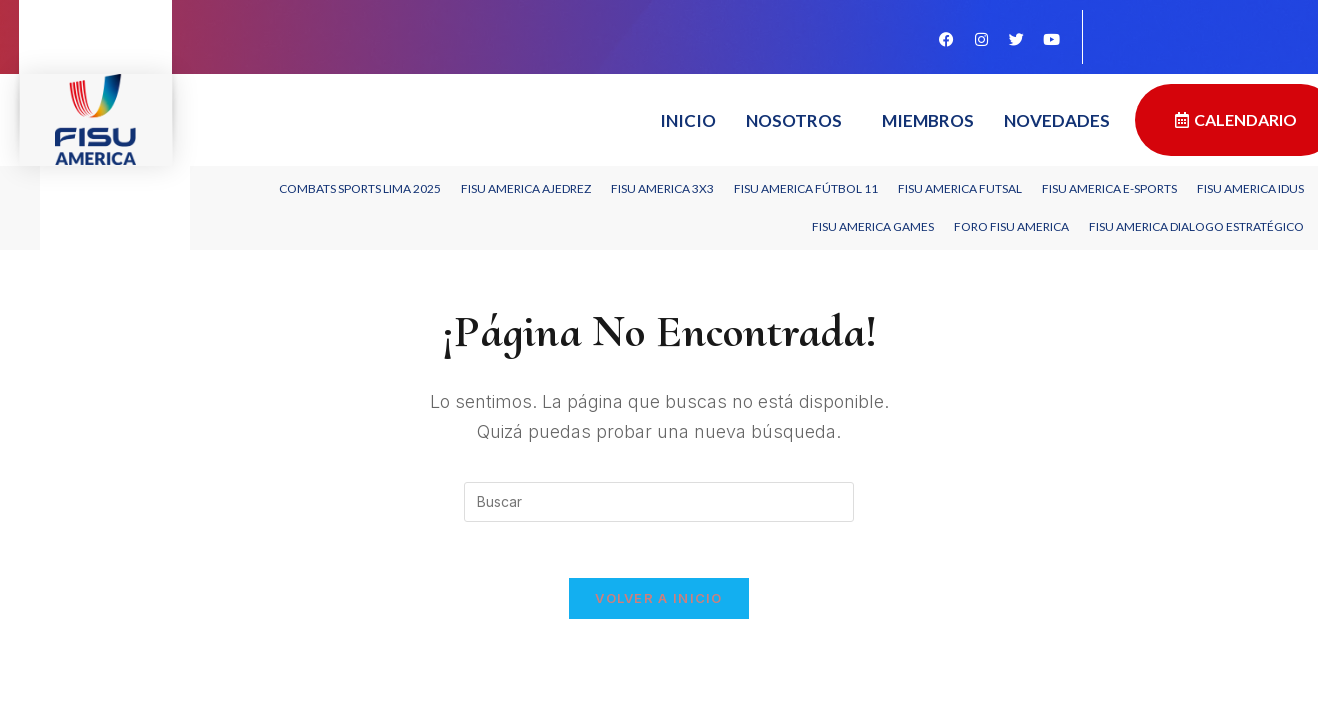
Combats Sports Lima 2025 (360, 188)
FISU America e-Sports (1109, 188)
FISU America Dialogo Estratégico (1196, 226)
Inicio (688, 120)
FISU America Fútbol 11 (806, 188)
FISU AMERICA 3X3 (662, 188)
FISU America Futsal (960, 188)
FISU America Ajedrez (526, 188)
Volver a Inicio (659, 602)
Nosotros (794, 120)
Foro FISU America (1011, 226)
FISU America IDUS (1250, 188)
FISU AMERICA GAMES (873, 226)
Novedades (1057, 120)
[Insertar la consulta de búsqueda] (659, 502)
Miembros (928, 120)
